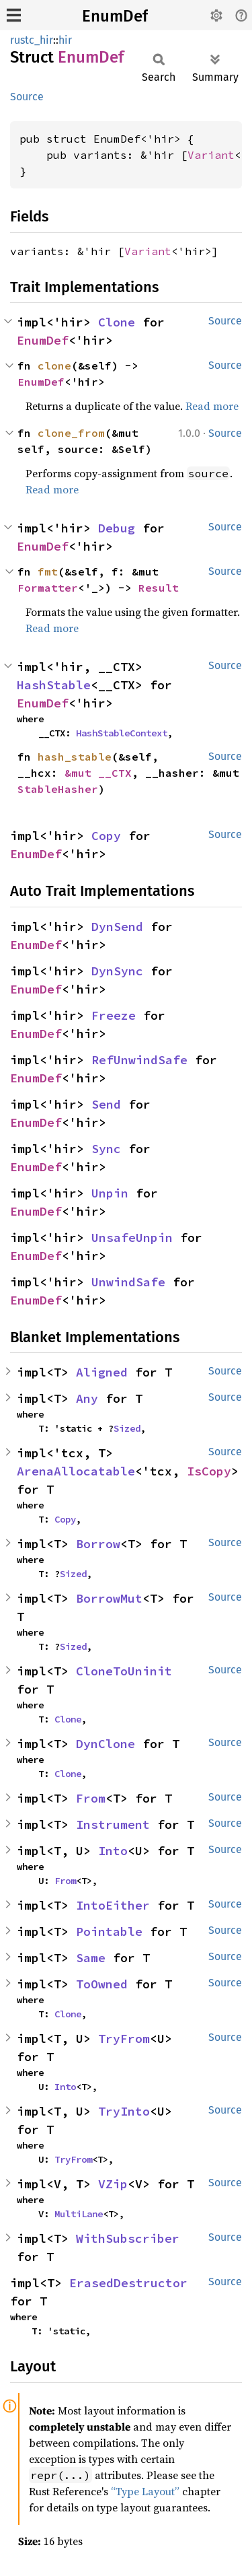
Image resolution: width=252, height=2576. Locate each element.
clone (54, 365)
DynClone (105, 1743)
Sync (106, 1148)
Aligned (102, 1372)
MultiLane (78, 2214)
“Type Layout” (145, 2491)
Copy (106, 835)
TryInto (124, 2111)
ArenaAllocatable (76, 1471)
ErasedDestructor (128, 2283)
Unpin (109, 1193)
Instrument (113, 1824)
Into (113, 1850)
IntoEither (113, 1905)
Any (87, 1398)
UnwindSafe (128, 1282)
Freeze (113, 1015)
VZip (113, 2184)
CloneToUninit (124, 1671)
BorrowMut (109, 1598)
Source (27, 96)
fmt (48, 571)
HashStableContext (121, 733)
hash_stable (75, 756)
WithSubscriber (127, 2238)
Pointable (109, 1931)
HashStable (54, 685)
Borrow (98, 1544)
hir (65, 40)
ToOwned (102, 1984)
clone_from (71, 433)
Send (106, 1104)
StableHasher (57, 789)
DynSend (117, 926)
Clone (116, 322)
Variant (211, 155)
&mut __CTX (98, 772)
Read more (212, 405)
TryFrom (124, 2038)
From (91, 1798)
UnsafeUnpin (132, 1237)
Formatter (47, 587)
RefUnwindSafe (139, 1060)
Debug (116, 528)
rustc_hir (31, 40)
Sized (127, 1428)
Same (91, 1957)
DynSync (117, 971)
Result (158, 587)
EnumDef (115, 16)
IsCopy (209, 1471)
